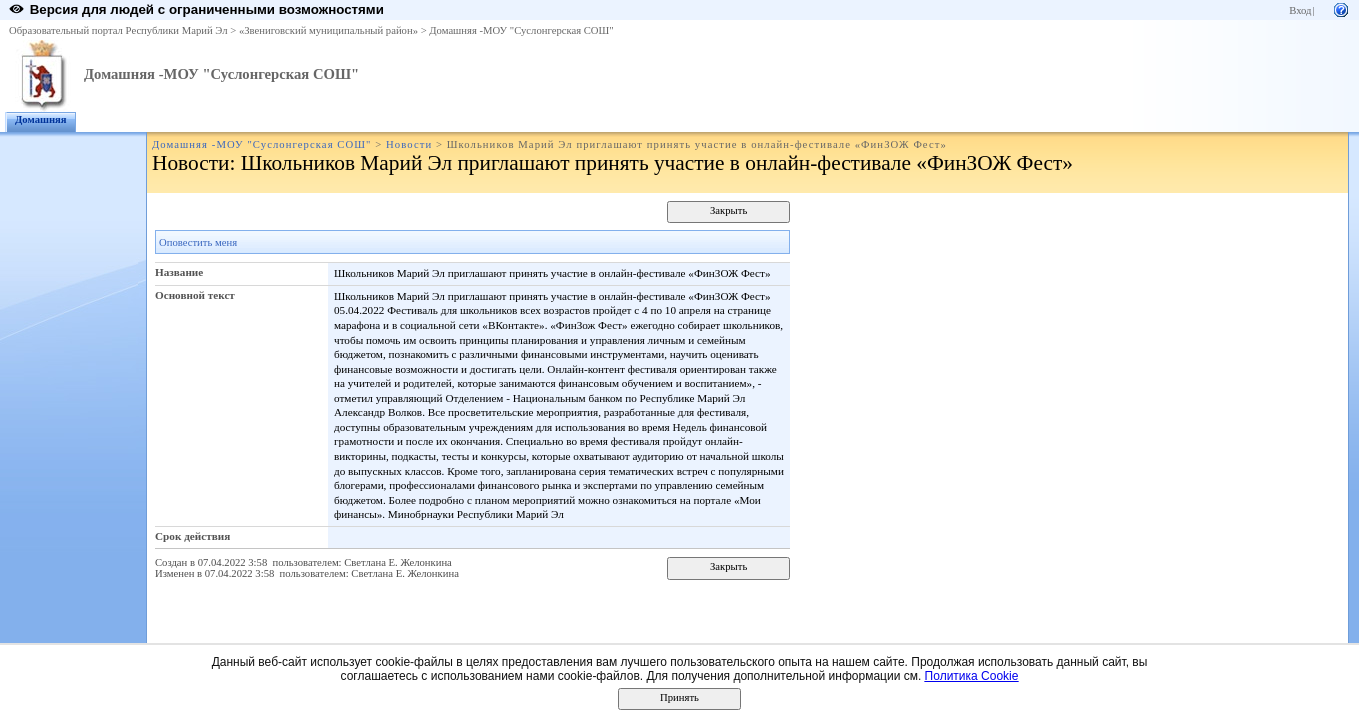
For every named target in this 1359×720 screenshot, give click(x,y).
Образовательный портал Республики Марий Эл (118, 30)
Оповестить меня (198, 242)
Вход (1300, 10)
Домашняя (41, 119)
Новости (409, 144)
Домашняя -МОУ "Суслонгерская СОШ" (521, 30)
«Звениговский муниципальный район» (328, 30)
